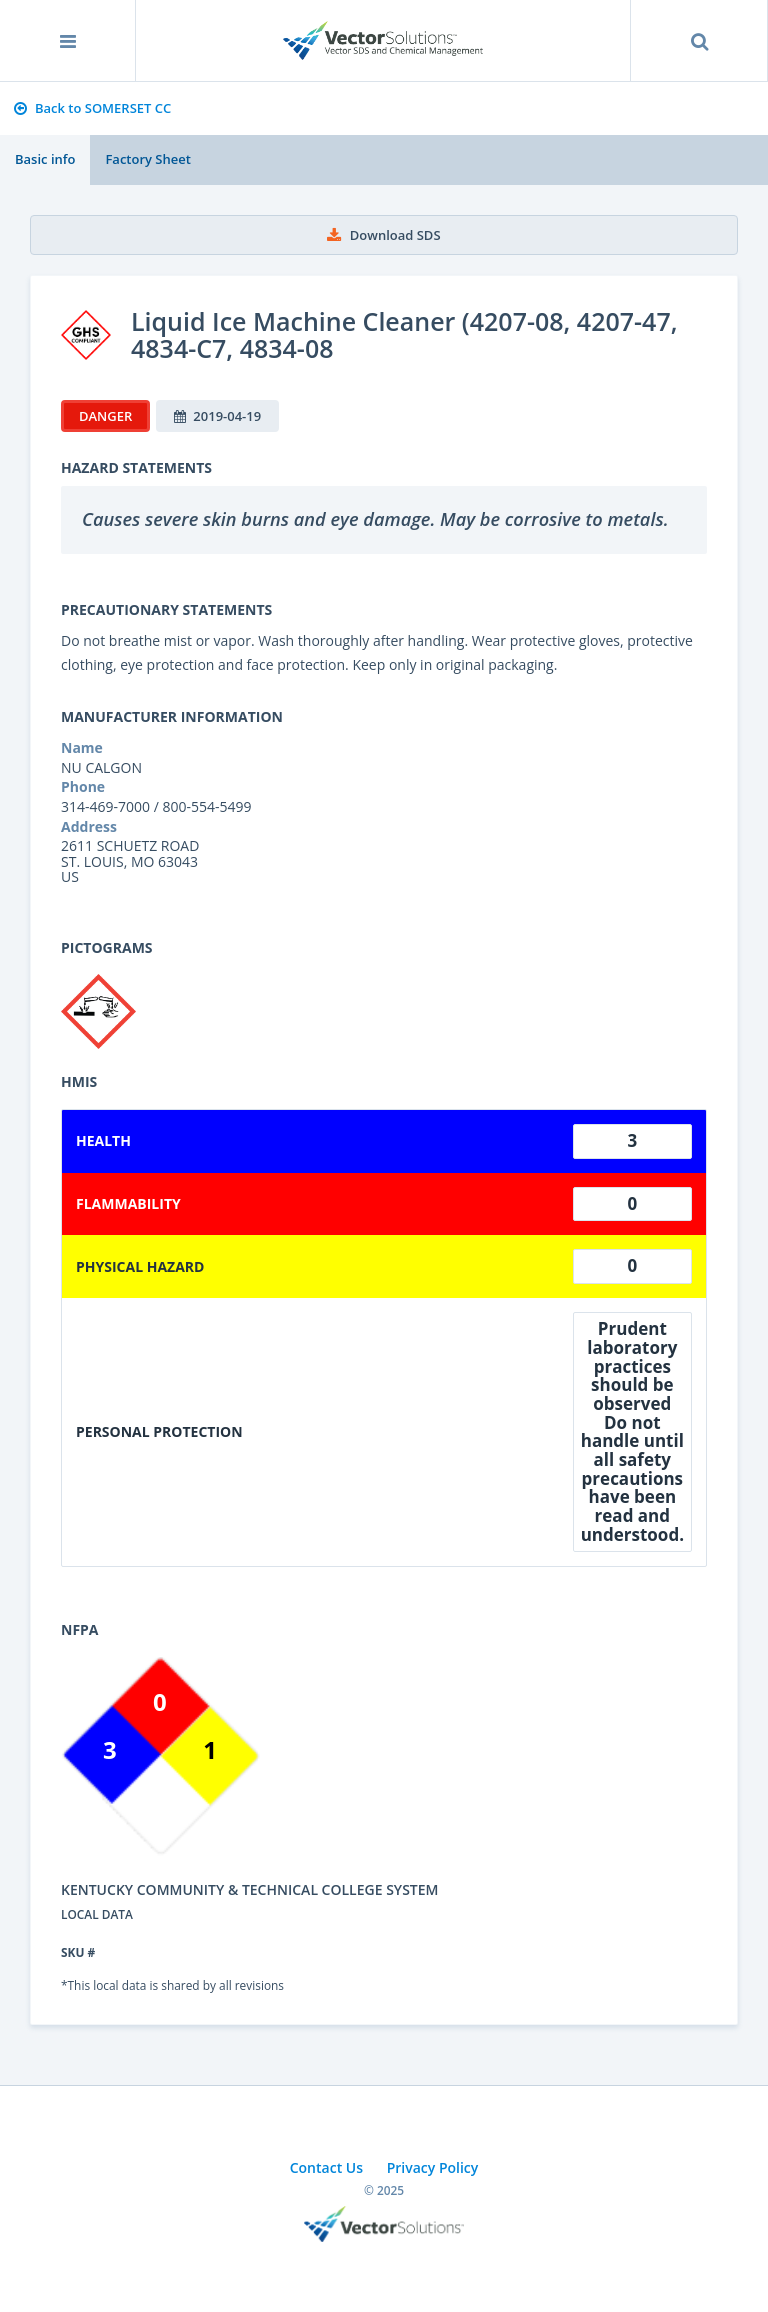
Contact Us (326, 2167)
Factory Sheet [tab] (147, 159)
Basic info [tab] (45, 159)
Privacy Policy (433, 2167)
